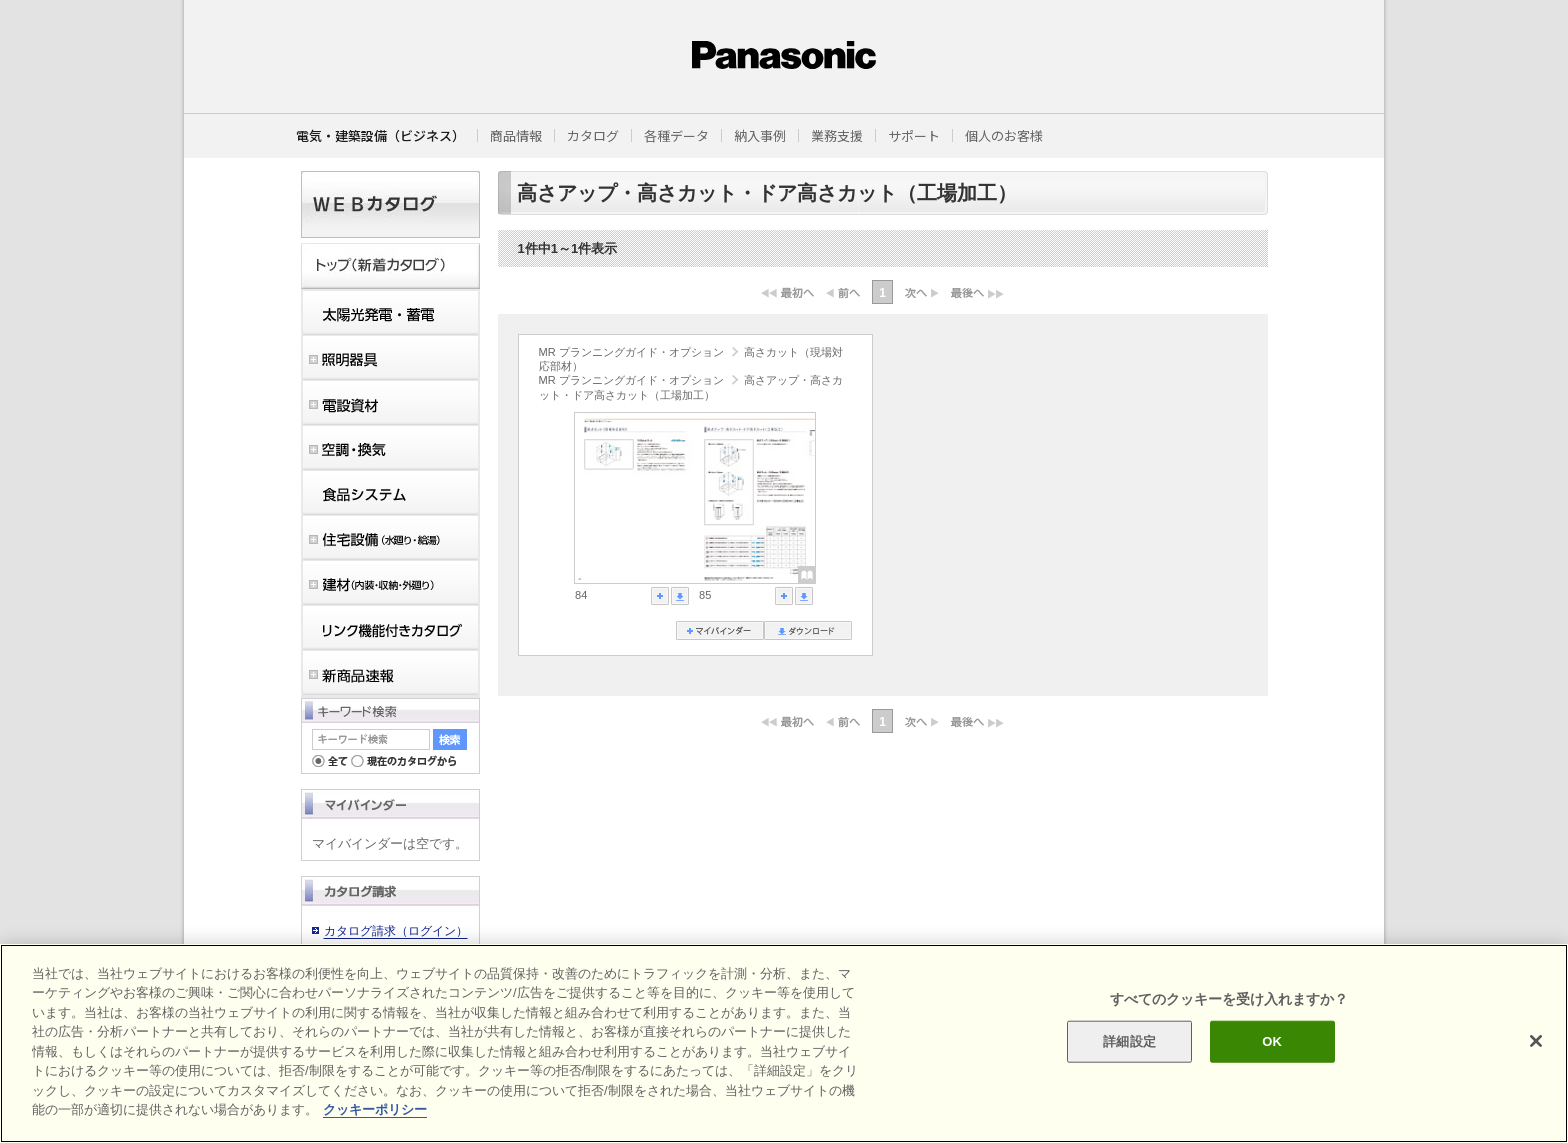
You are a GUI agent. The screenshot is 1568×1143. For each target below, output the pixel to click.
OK (1272, 1041)
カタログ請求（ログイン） (396, 931)
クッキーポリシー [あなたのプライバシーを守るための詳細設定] (375, 1109)
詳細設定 (1129, 1041)
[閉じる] (1536, 1041)
